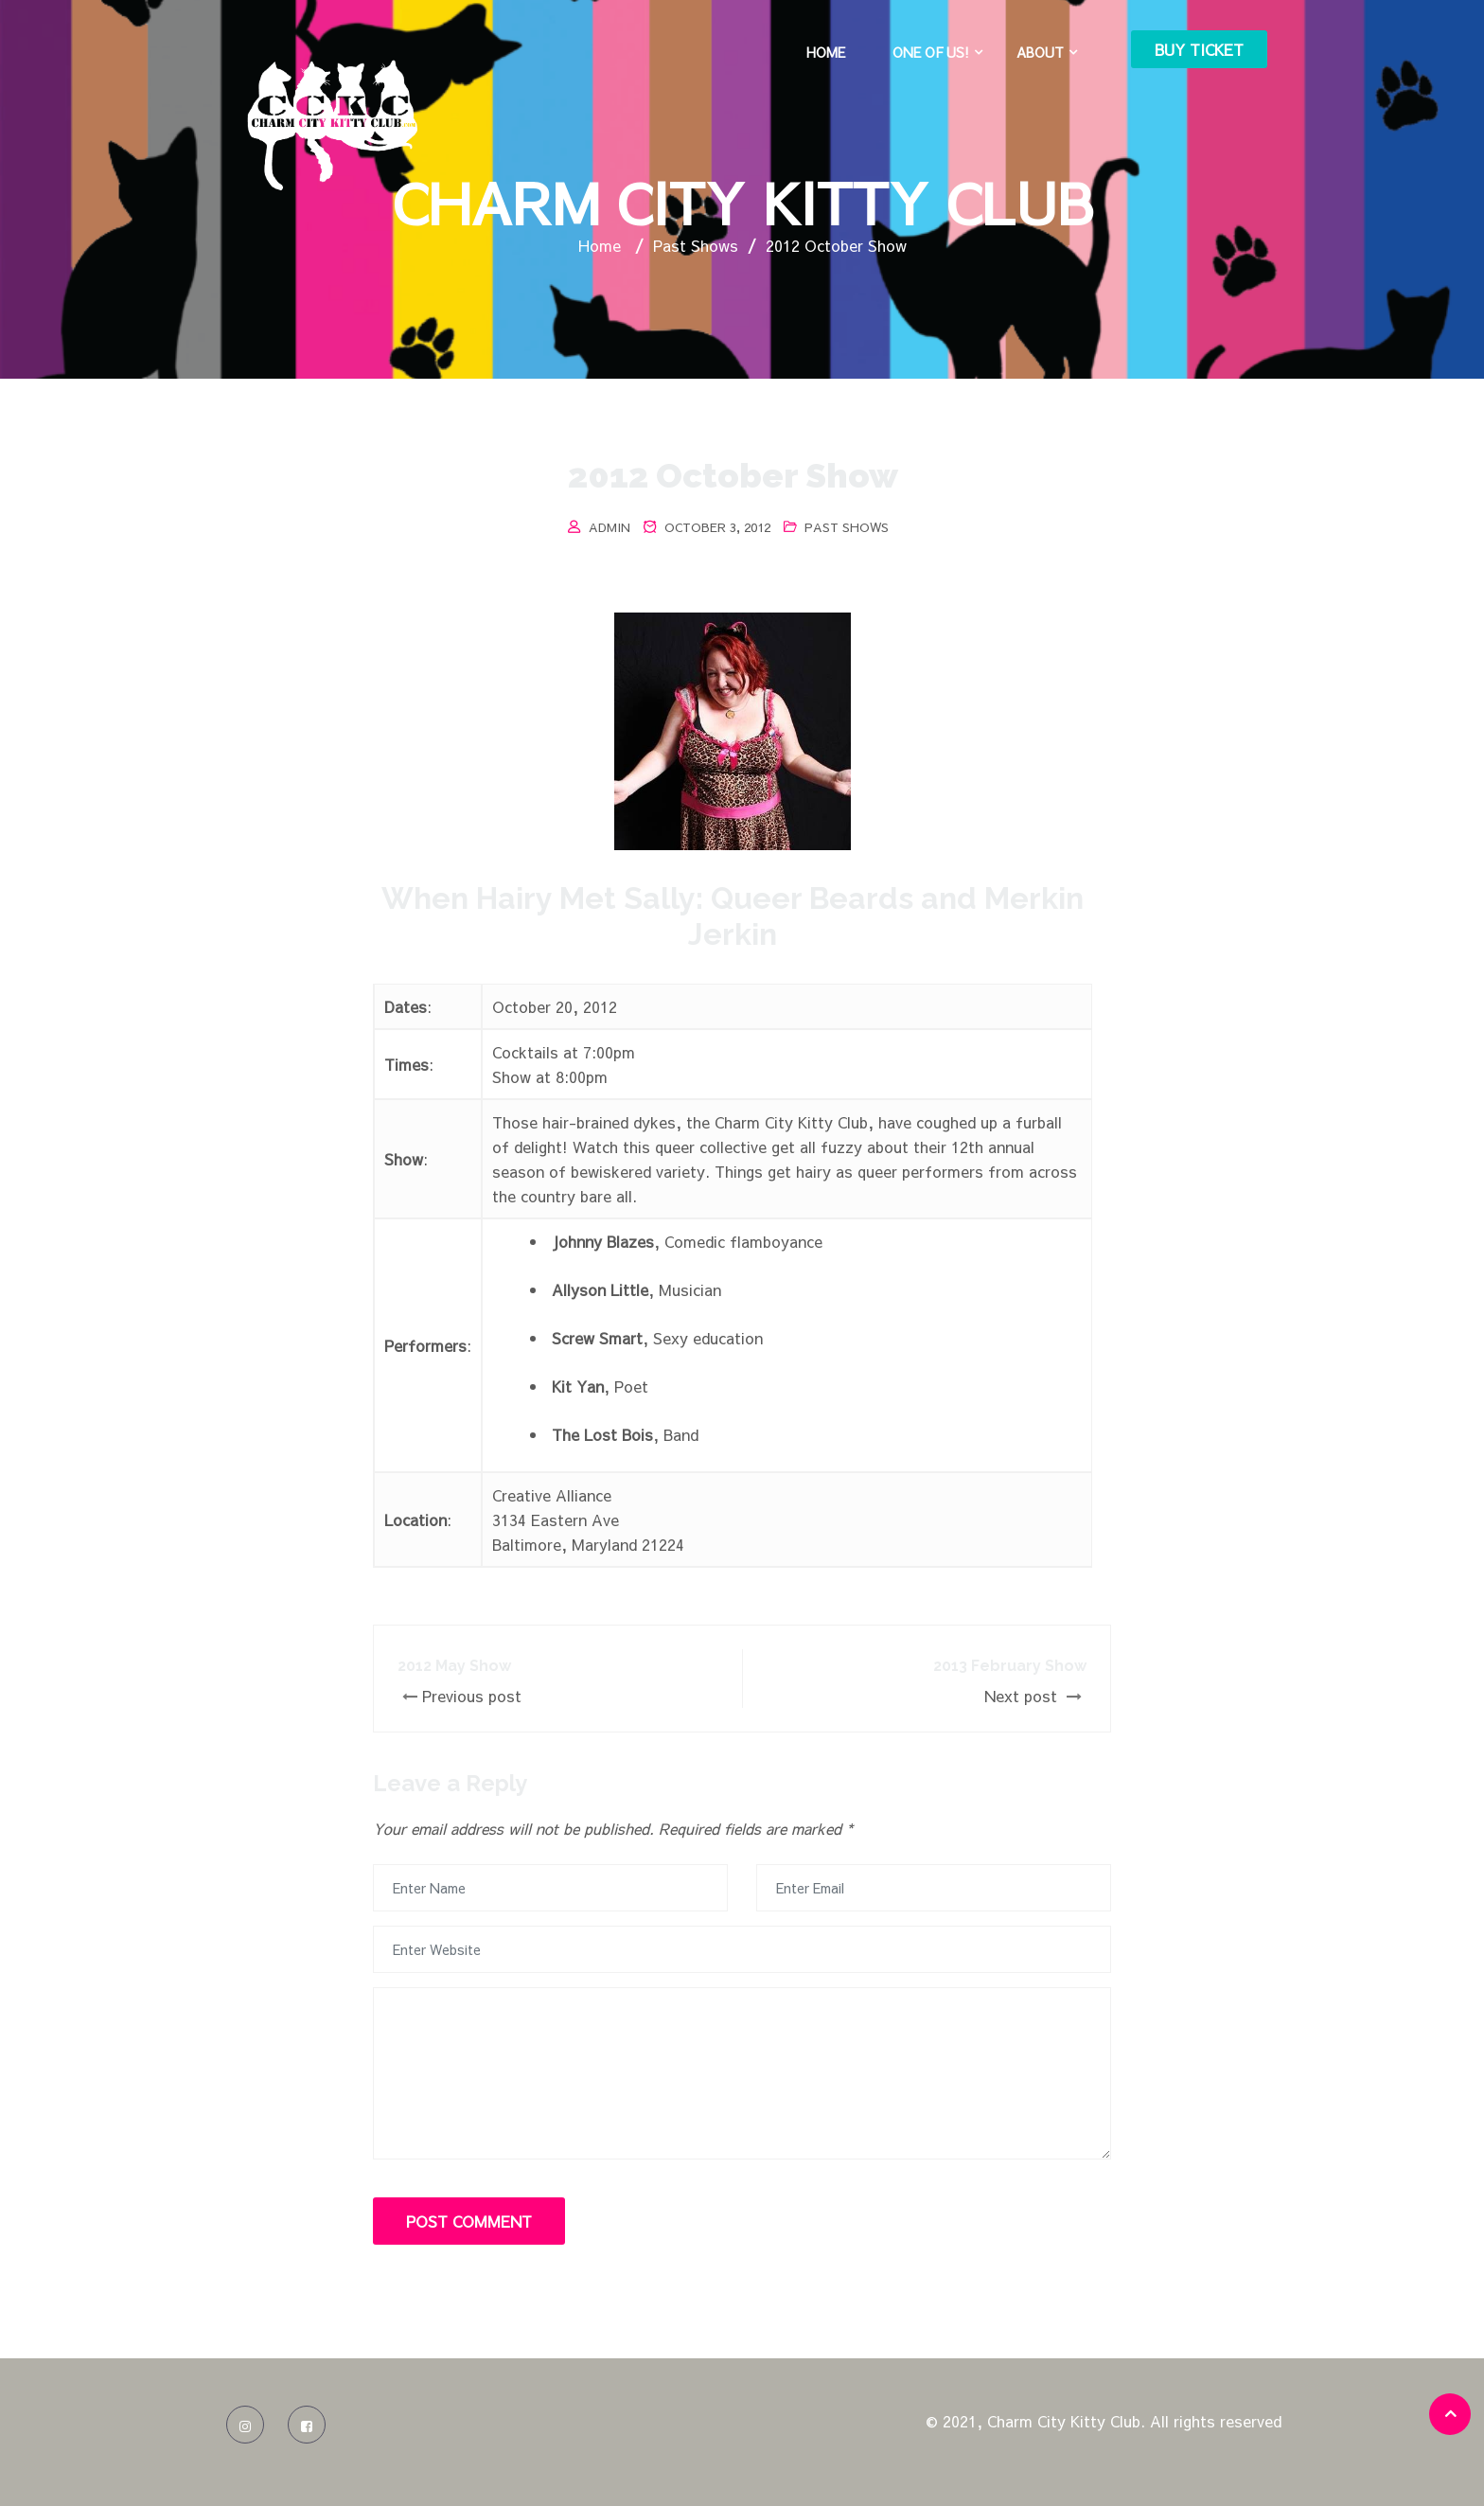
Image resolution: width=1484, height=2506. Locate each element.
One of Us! (930, 52)
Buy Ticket (1199, 49)
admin (609, 527)
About (1040, 52)
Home (825, 52)
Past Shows (846, 527)
